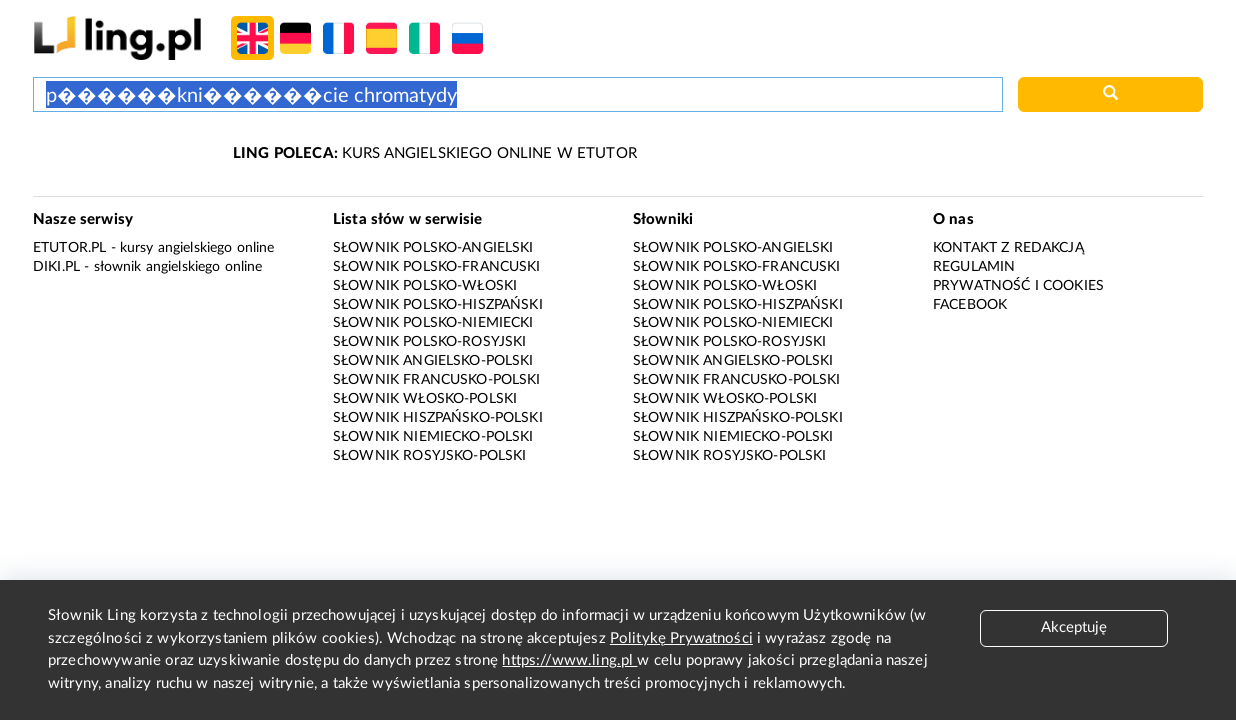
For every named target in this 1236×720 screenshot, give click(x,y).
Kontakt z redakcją (1008, 248)
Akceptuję (1074, 627)
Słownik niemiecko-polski (433, 437)
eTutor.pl (69, 248)
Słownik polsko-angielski (433, 248)
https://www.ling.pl (569, 660)
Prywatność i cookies (1018, 286)
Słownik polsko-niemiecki (433, 323)
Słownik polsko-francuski (437, 267)
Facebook (970, 305)
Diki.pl (56, 267)
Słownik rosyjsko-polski (429, 456)
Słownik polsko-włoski (425, 286)
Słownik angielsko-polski (433, 361)
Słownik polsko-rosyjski (429, 342)
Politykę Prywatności (681, 638)
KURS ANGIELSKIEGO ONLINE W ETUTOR (435, 153)
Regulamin (974, 267)
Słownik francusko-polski (437, 380)
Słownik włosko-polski (425, 399)
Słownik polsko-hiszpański (438, 305)
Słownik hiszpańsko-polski (438, 418)
